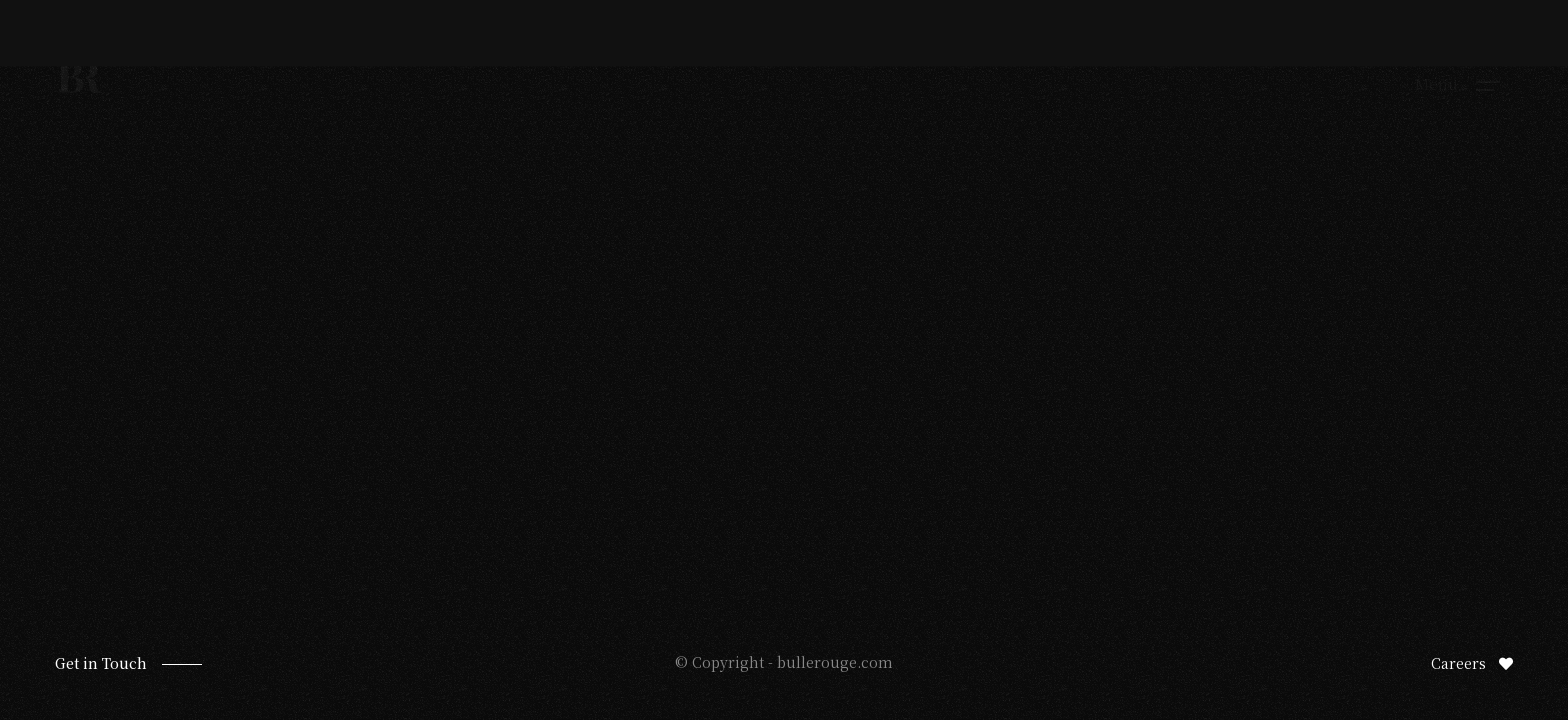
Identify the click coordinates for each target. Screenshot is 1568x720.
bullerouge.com (835, 662)
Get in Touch (101, 663)
